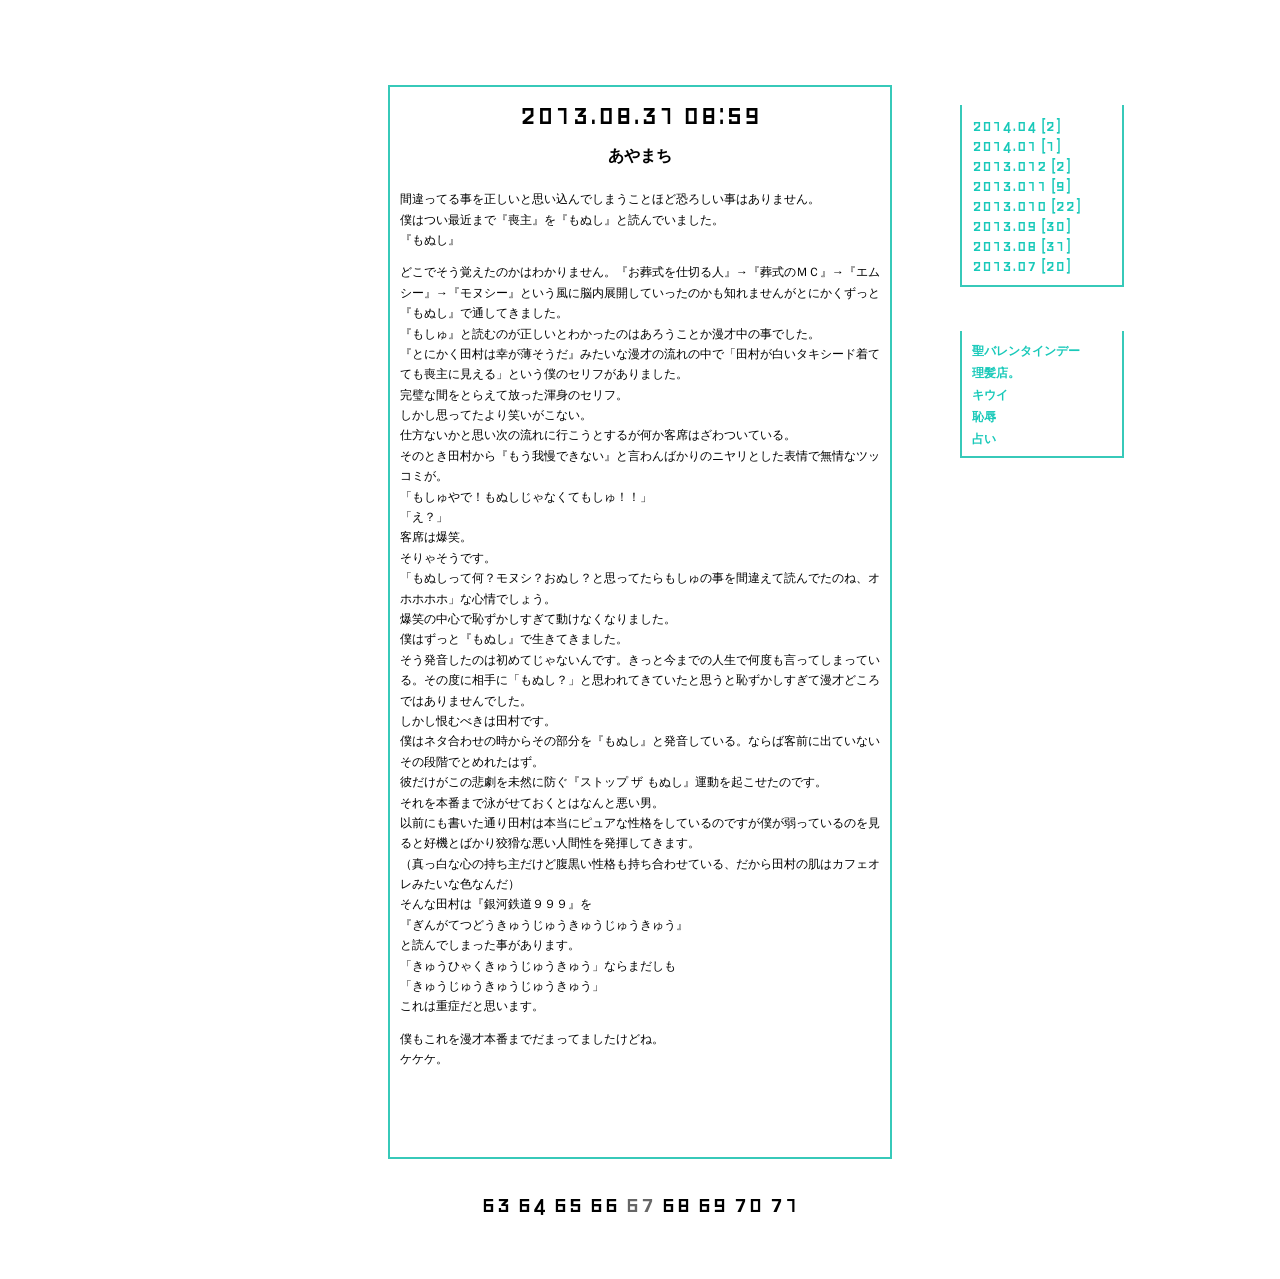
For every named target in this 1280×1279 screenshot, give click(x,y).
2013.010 (1009, 205)
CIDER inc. (1199, 1233)
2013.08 (1004, 245)
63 (496, 1203)
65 (568, 1203)
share (609, 1108)
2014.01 (1004, 145)
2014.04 (1004, 125)
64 (532, 1203)
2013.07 (1004, 265)
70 (748, 1203)
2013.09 (1004, 225)
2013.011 (1009, 185)
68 (676, 1203)
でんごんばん (87, 1248)
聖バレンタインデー (1026, 351)
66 (604, 1203)
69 (712, 1203)
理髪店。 (996, 373)
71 (784, 1203)
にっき (116, 32)
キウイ (990, 395)
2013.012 (1009, 165)
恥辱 (984, 417)
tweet (674, 1108)
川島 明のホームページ (640, 37)
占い (984, 439)
